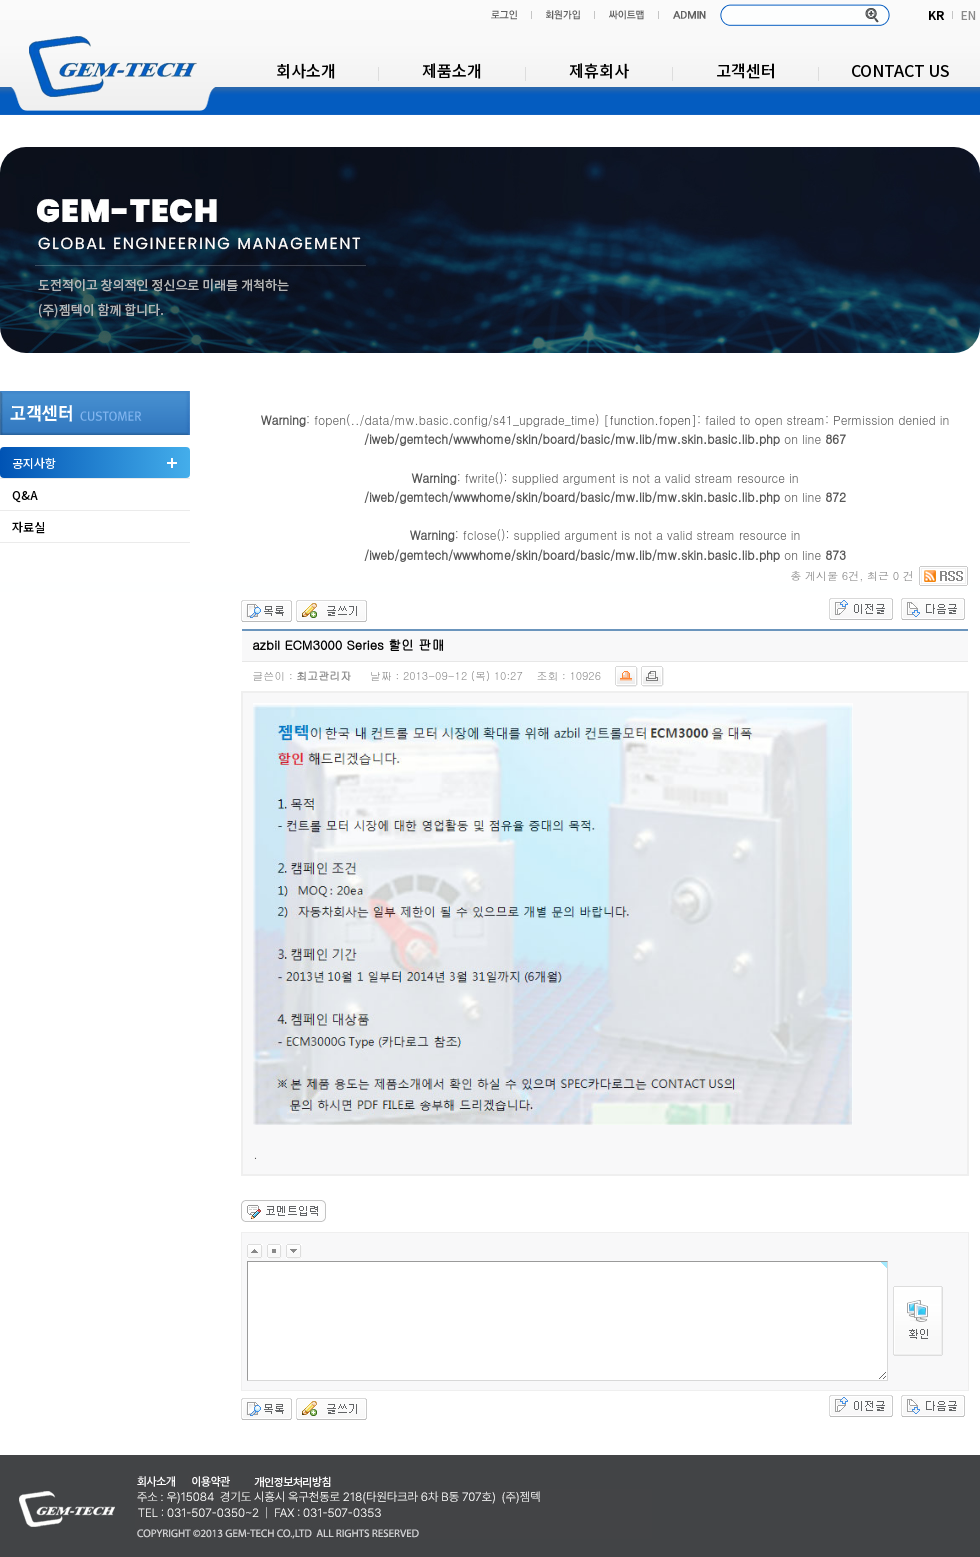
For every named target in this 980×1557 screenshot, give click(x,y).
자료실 (28, 526)
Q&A (25, 494)
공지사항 (34, 462)
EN (968, 14)
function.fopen (650, 419)
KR (936, 14)
